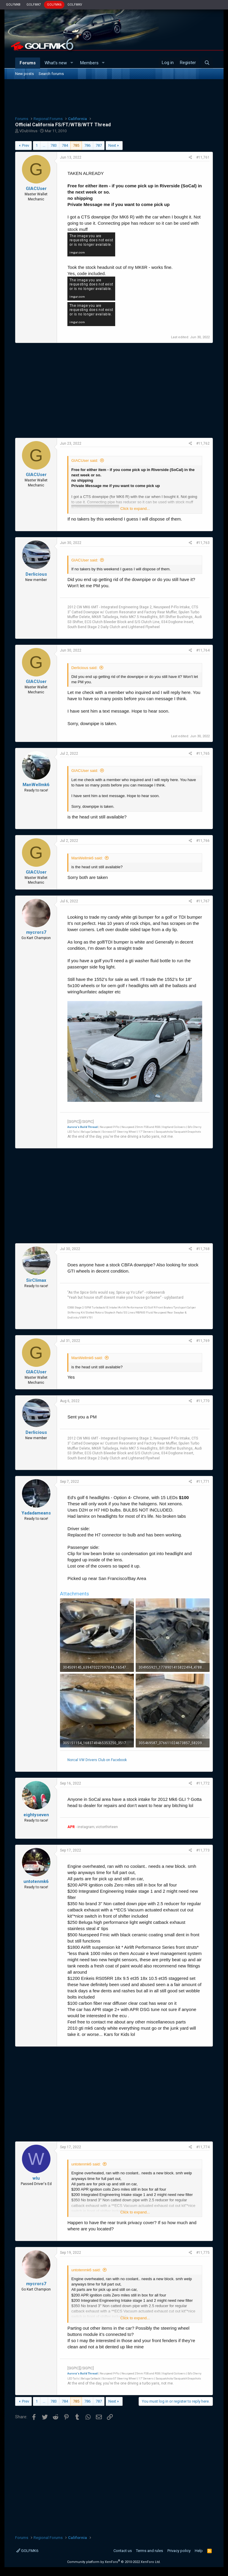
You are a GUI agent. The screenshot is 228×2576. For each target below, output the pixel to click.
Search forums (51, 73)
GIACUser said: (84, 460)
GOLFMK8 (13, 4)
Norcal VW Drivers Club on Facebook (97, 1760)
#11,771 (203, 1481)
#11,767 (203, 901)
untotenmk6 (36, 1881)
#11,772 (203, 1783)
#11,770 (203, 1401)
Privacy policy (179, 2550)
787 (99, 145)
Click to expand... (135, 508)
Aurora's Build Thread (82, 1127)
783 (53, 145)
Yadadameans (36, 1513)
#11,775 (203, 2253)
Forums (28, 63)
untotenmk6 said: (86, 2164)
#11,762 (203, 443)
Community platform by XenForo (114, 2562)
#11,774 (203, 2147)
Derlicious (36, 574)
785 (76, 145)
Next (112, 145)
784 (65, 145)
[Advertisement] (114, 97)
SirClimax (36, 1280)
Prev (25, 145)
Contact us (122, 2550)
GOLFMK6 (54, 4)
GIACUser (36, 188)
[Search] (207, 62)
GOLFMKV (74, 4)
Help (199, 2550)
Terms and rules (149, 2550)
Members (89, 63)
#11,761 (203, 157)
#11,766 (203, 841)
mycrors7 (36, 932)
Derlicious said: (84, 667)
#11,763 (203, 543)
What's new (56, 63)
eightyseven (36, 1814)
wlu (36, 2178)
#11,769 (203, 1341)
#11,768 (203, 1249)
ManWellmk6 (36, 784)
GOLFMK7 (33, 4)
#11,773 (203, 1850)
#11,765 (203, 753)
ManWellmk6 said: (87, 858)
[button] (71, 63)
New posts (24, 73)
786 (87, 145)
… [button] (44, 145)
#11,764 (203, 650)
